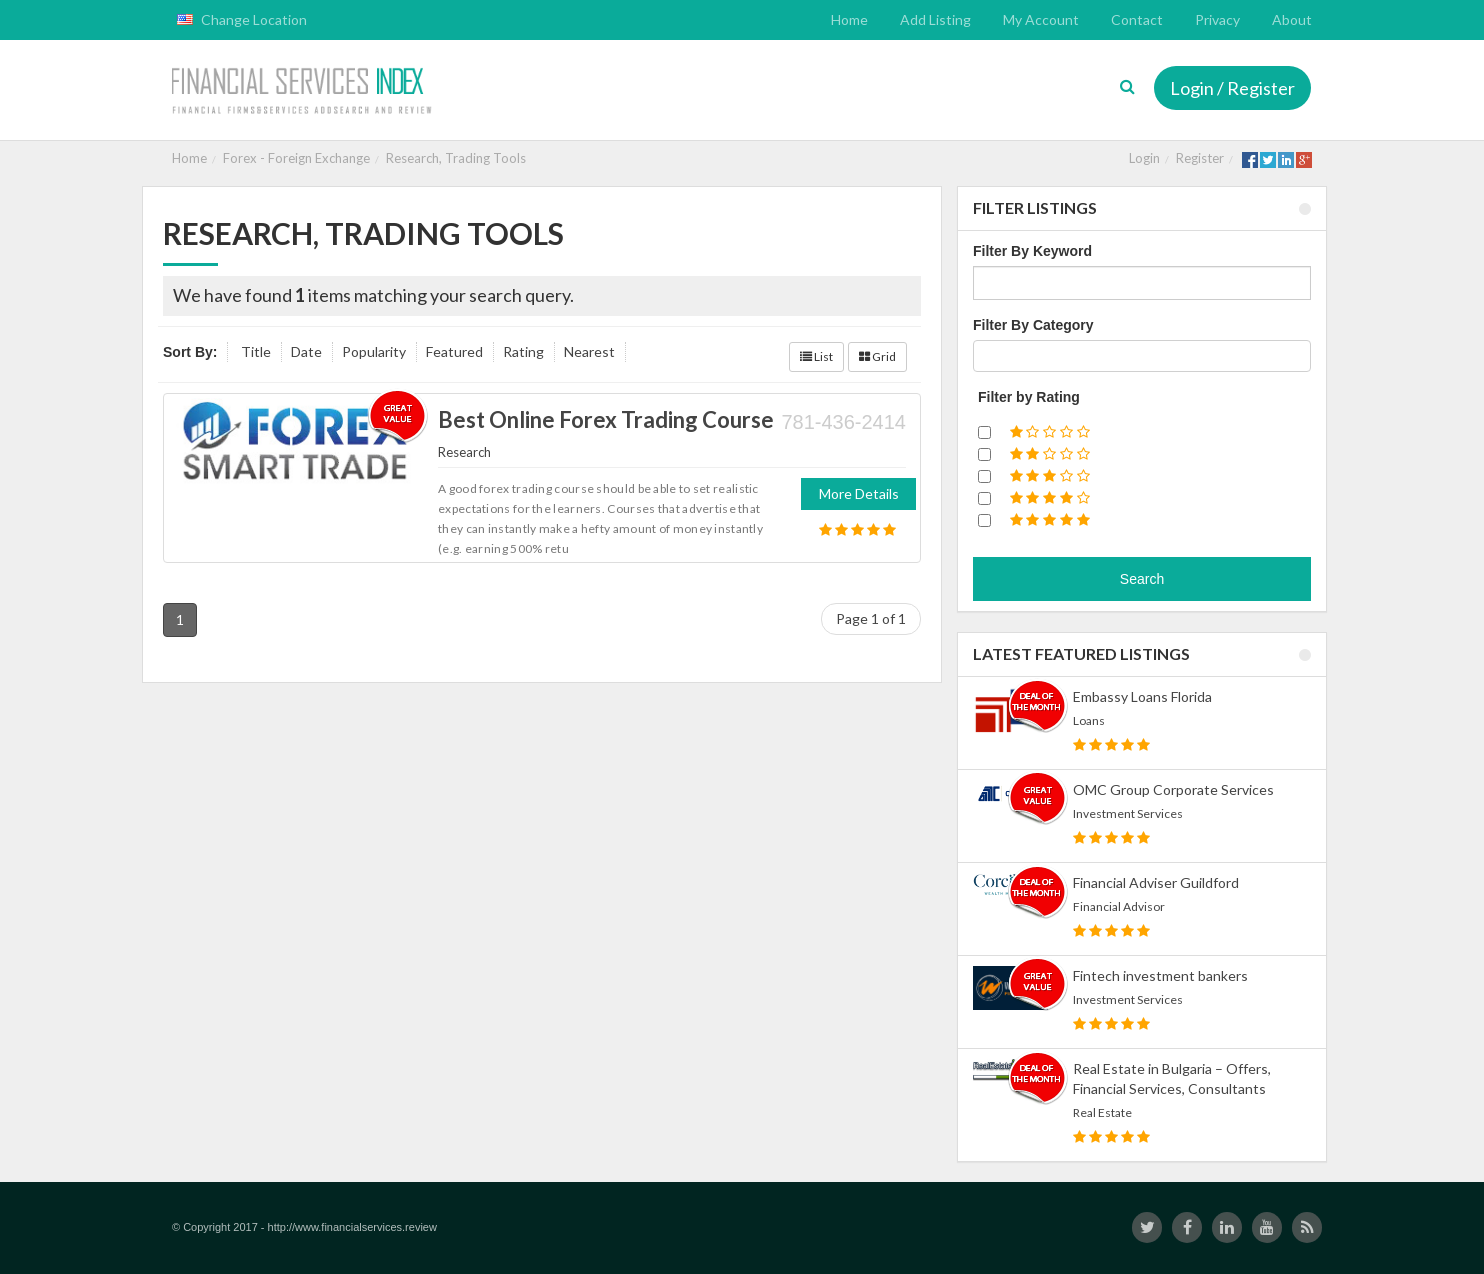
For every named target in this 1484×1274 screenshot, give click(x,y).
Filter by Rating (1029, 397)
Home (189, 158)
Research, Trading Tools (456, 158)
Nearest (589, 351)
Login (1144, 158)
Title (256, 351)
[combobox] (1142, 356)
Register (1200, 158)
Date (306, 351)
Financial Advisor (1119, 906)
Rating (523, 351)
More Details (859, 493)
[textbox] (984, 356)
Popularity (374, 351)
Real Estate (1102, 1112)
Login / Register (1232, 88)
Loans (1089, 720)
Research (464, 452)
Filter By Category (1033, 325)
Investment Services (1128, 813)
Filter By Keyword (1032, 251)
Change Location (242, 19)
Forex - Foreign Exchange (296, 158)
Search (1142, 579)
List (816, 356)
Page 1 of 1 (871, 618)
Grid (877, 356)
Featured (454, 351)
